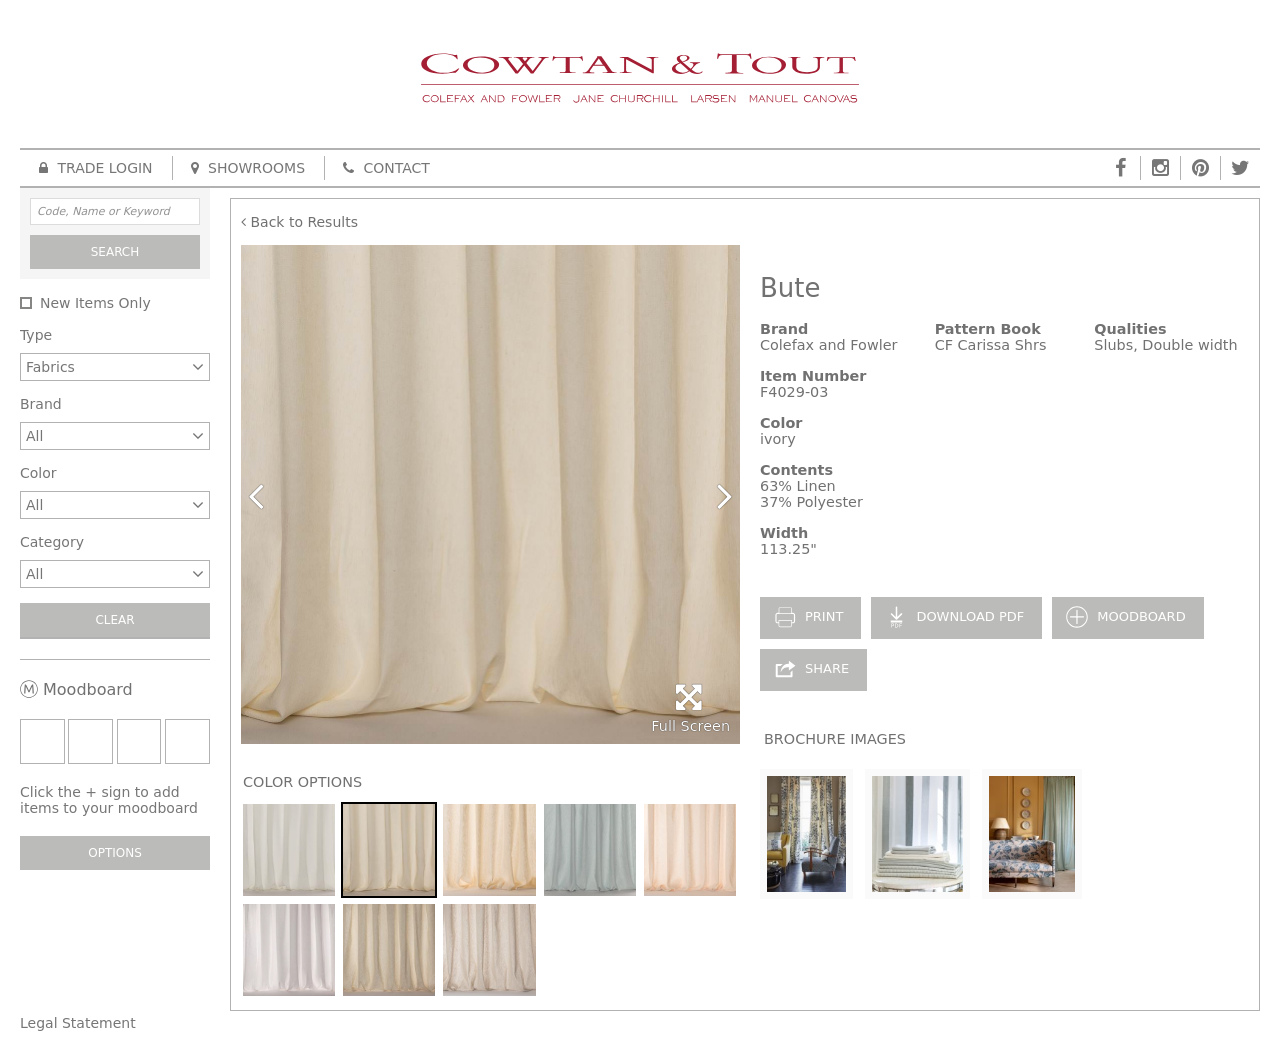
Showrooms (248, 168)
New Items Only (95, 303)
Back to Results (299, 222)
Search (115, 252)
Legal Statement (78, 1023)
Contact (386, 168)
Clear (114, 620)
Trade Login (96, 168)
